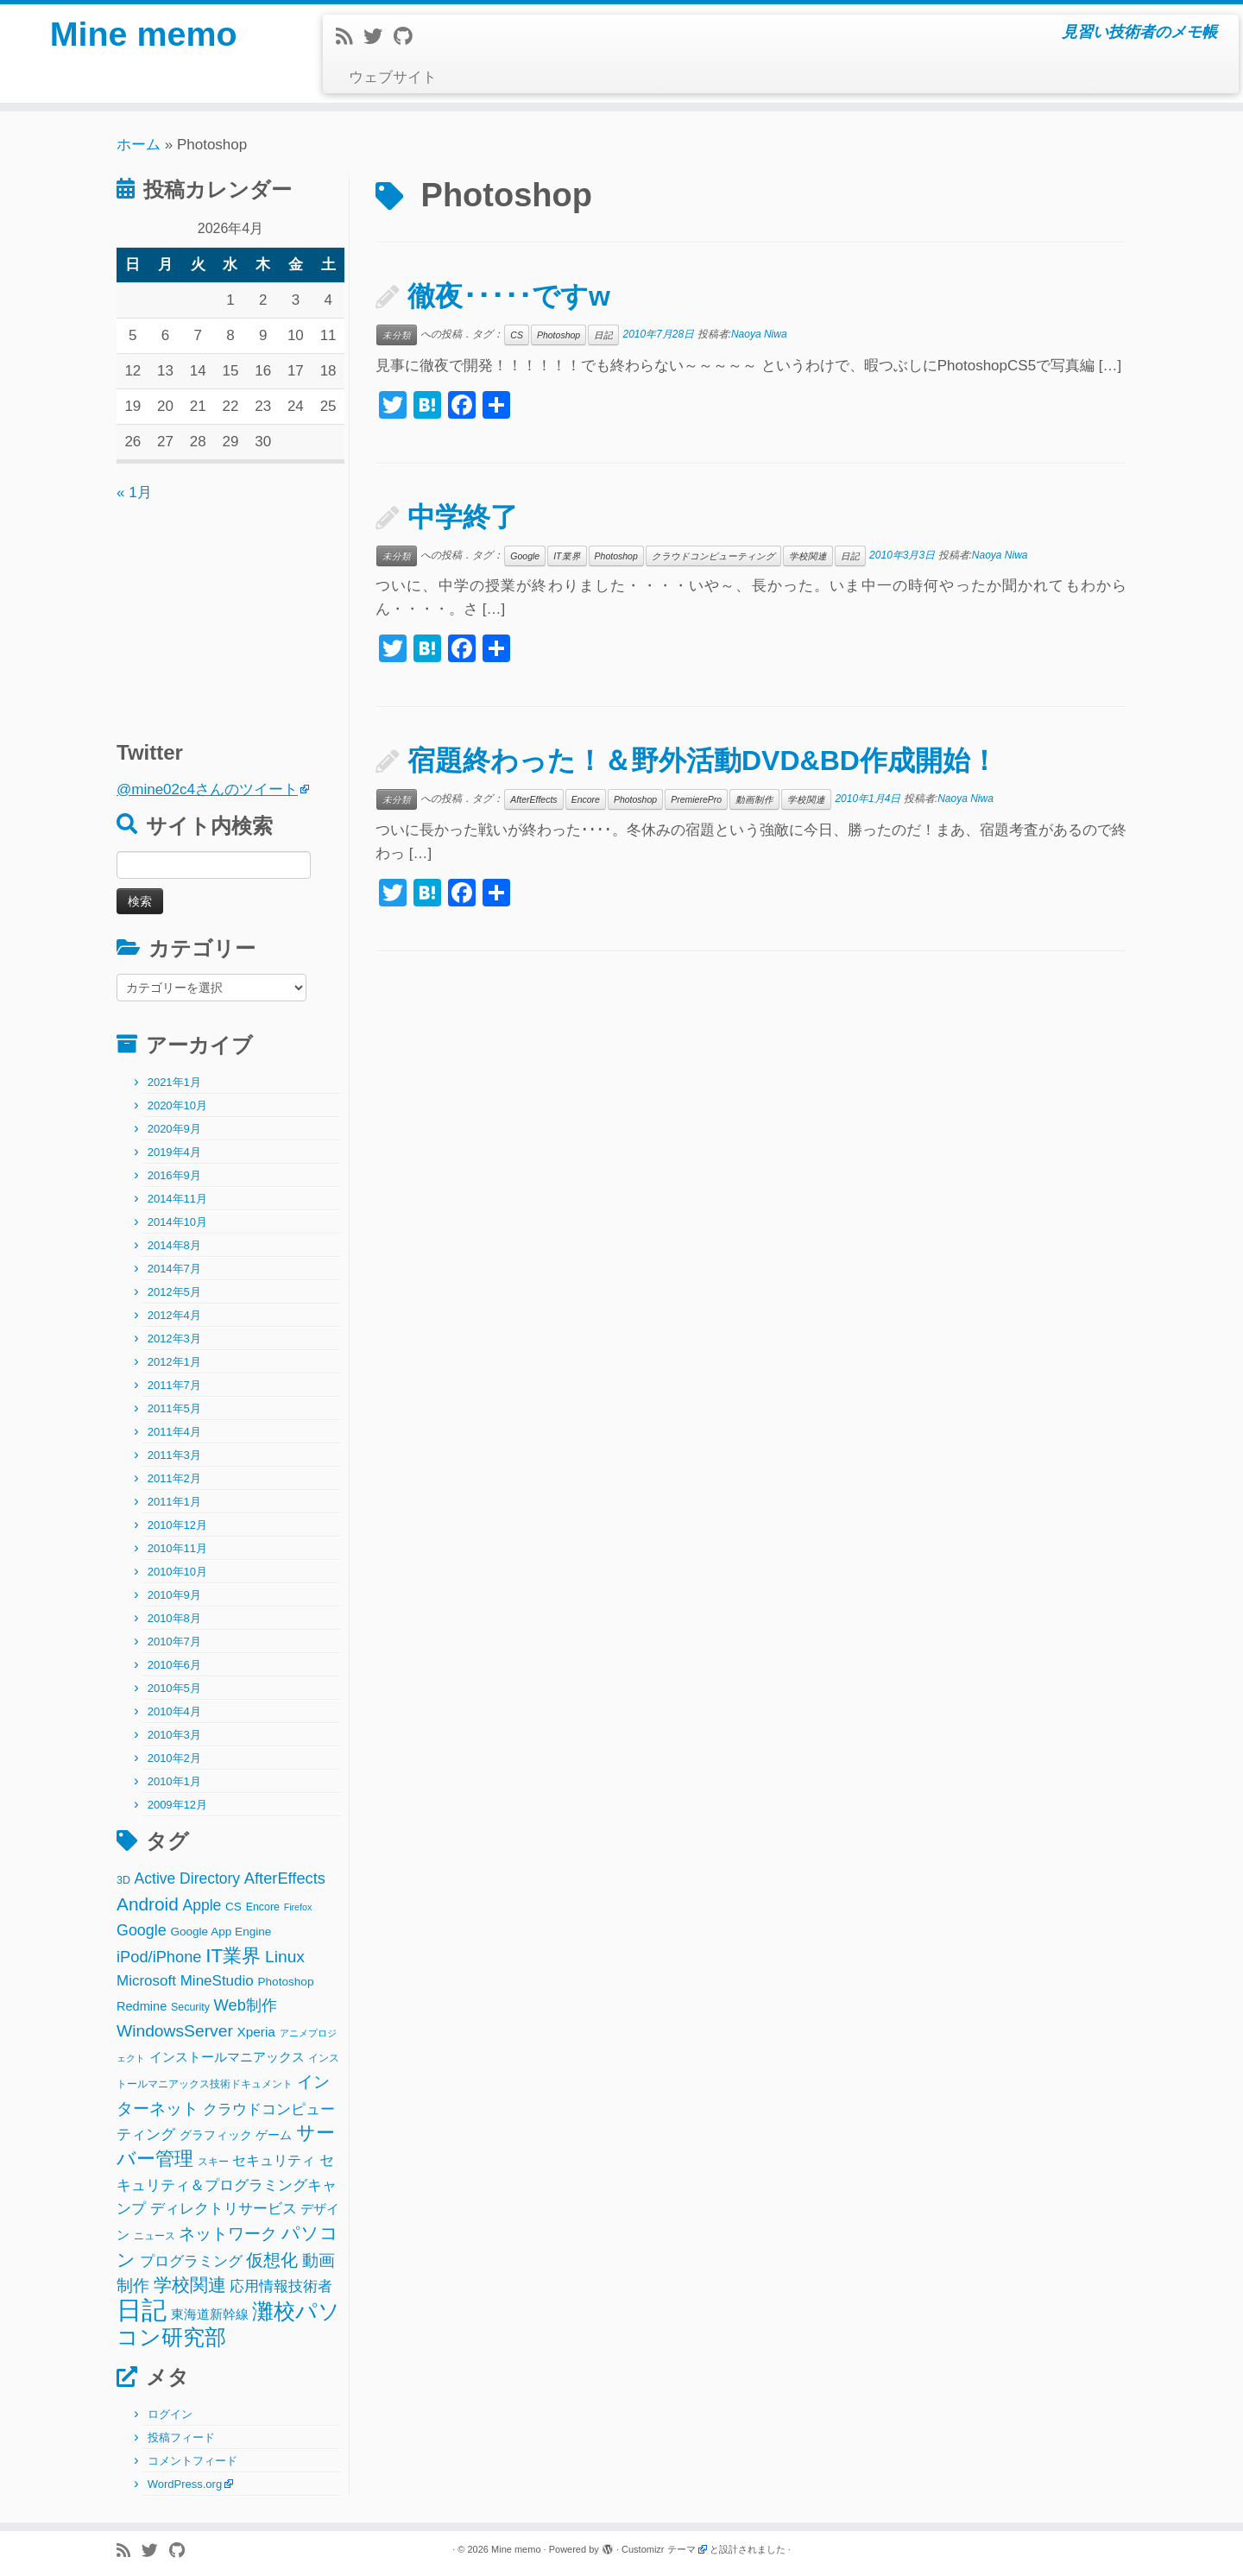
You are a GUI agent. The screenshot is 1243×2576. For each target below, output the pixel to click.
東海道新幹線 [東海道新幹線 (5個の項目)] (210, 2314)
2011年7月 (174, 1385)
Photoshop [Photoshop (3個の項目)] (286, 1981)
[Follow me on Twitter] (378, 36)
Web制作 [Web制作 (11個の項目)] (245, 2005)
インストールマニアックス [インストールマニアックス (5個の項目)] (227, 2056)
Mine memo (143, 35)
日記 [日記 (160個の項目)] (142, 2309)
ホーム (139, 144)
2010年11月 (177, 1548)
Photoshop (558, 335)
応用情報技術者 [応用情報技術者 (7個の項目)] (281, 2286)
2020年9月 (174, 1128)
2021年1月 (174, 1082)
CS (516, 335)
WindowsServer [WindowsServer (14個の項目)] (175, 2031)
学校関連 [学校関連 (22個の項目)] (190, 2285)
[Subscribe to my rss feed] (349, 36)
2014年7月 (174, 1268)
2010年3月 (174, 1734)
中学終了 (462, 517)
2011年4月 (174, 1431)
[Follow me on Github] (408, 36)
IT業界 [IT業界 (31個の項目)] (233, 1956)
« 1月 (134, 492)
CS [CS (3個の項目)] (233, 1906)
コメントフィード (192, 2460)
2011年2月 (174, 1478)
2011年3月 (174, 1455)
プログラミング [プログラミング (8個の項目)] (191, 2261)
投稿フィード (181, 2437)
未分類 (396, 335)
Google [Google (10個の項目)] (142, 1930)
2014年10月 (177, 1221)
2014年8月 (174, 1245)
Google (524, 556)
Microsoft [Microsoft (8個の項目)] (146, 1981)
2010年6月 (174, 1664)
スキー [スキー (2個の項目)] (213, 2162)
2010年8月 (174, 1618)
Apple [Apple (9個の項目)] (202, 1905)
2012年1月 (174, 1361)
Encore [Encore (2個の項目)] (263, 1907)
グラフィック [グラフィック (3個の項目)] (216, 2135)
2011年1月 (174, 1501)
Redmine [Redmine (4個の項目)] (142, 2006)
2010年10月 (177, 1571)
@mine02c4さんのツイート (207, 789)
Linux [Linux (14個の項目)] (285, 1957)
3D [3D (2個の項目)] (123, 1880)
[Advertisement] (224, 613)
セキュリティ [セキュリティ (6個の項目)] (273, 2160)
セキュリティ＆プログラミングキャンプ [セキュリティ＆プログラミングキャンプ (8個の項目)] (227, 2184)
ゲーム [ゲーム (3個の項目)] (274, 2135)
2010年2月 (174, 1758)
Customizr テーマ (659, 2549)
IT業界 (566, 556)
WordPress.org (185, 2484)
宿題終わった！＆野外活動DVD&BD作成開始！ (702, 760)
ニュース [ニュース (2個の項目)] (154, 2236)
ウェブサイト (393, 77)
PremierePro (696, 799)
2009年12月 (177, 1804)
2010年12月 (177, 1524)
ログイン (170, 2414)
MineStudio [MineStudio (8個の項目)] (217, 1981)
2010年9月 (174, 1594)
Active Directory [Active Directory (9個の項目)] (188, 1878)
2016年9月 (174, 1175)
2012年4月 (174, 1315)
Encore (585, 799)
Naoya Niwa (759, 334)
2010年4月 (174, 1711)
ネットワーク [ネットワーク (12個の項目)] (228, 2234)
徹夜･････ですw (508, 296)
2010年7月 (174, 1641)
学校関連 (808, 556)
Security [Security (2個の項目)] (190, 2007)
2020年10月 (177, 1105)
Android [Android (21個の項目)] (148, 1904)
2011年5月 (174, 1408)
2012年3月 (174, 1338)
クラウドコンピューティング (713, 556)
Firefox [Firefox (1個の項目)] (298, 1907)
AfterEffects (533, 799)
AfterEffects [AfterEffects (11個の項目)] (284, 1878)
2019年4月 (174, 1152)
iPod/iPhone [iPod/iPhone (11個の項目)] (159, 1957)
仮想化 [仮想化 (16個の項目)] (272, 2260)
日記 (603, 335)
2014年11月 (177, 1198)
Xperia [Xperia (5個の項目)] (256, 2031)
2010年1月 (174, 1781)
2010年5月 (174, 1688)
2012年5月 (174, 1291)
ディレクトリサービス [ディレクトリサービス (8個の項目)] (223, 2208)
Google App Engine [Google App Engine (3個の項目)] (220, 1931)
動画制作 (754, 799)
